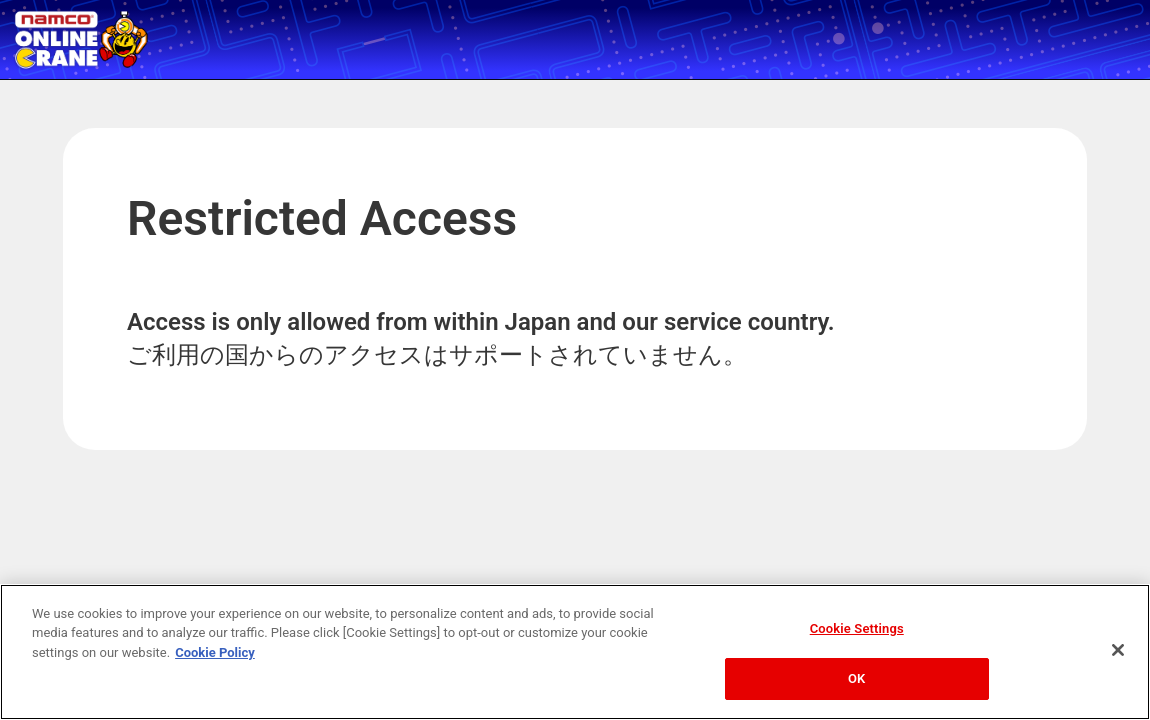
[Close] (1118, 650)
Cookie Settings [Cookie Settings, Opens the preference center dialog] (857, 628)
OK (856, 678)
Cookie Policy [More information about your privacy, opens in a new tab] (215, 652)
